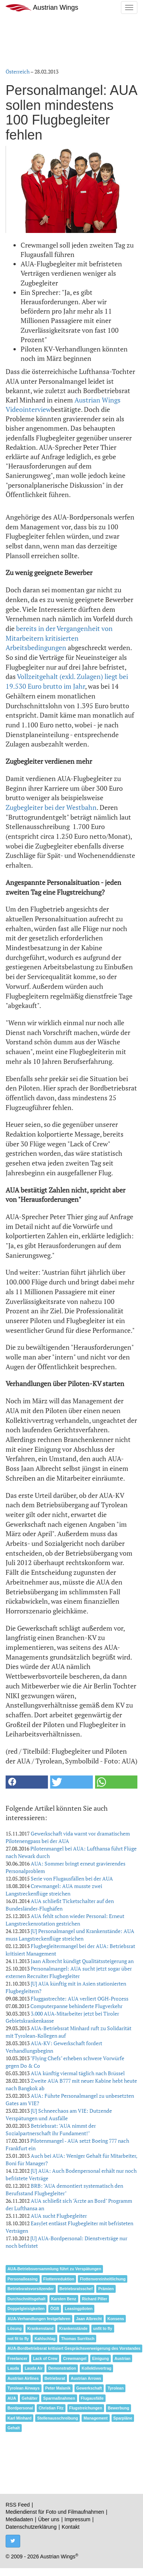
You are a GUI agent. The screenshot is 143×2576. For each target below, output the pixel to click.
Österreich (18, 71)
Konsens (115, 2318)
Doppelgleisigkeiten (26, 2308)
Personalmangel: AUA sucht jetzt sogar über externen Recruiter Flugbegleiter (69, 1972)
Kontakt (70, 2527)
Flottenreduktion (58, 2279)
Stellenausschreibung (57, 2418)
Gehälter (30, 2398)
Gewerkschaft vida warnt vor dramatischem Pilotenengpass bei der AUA (68, 1837)
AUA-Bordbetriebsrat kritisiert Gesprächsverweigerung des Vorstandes (73, 2348)
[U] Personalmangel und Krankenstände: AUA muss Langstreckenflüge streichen (70, 1934)
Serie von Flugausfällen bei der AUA (72, 1878)
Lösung (14, 2328)
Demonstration (62, 2368)
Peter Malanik (58, 2388)
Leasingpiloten (78, 2308)
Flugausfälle (92, 2398)
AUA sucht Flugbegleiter (59, 2215)
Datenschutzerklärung (31, 2527)
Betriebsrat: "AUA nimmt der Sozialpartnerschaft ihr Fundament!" (51, 2129)
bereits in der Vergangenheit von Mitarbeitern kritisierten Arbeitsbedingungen (59, 638)
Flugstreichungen (85, 2408)
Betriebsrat (55, 2378)
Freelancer (17, 2358)
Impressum (77, 2519)
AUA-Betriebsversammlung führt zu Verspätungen (54, 2269)
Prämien (105, 2288)
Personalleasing (22, 2279)
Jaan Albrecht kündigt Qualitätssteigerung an (82, 1961)
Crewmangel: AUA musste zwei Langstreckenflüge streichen (54, 1889)
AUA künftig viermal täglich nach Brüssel (78, 2073)
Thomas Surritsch (77, 2338)
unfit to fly (102, 2328)
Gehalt (13, 2428)
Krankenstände (73, 2328)
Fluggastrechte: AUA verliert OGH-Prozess (79, 1998)
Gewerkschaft (89, 2388)
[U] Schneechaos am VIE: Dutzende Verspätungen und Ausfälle (59, 2114)
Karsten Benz (63, 2299)
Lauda (13, 2368)
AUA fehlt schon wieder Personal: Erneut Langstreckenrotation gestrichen (65, 1919)
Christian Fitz (51, 2408)
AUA (11, 2398)
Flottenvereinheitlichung (102, 2279)
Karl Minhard (19, 2418)
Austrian (123, 2358)
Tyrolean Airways (23, 2388)
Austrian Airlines (23, 2378)
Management (95, 2418)
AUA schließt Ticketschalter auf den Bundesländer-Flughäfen (60, 1904)
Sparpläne (123, 2418)
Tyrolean (115, 2388)
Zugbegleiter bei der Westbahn (51, 807)
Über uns (49, 2519)
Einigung (100, 2358)
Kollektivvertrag (96, 2368)
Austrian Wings (42, 8)
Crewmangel (74, 2358)
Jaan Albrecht (89, 2318)
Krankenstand (40, 2328)
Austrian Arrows (86, 2378)
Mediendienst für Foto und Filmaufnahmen (55, 2512)
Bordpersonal (20, 2408)
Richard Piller (94, 2299)
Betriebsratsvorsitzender (30, 2288)
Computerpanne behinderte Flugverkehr (76, 2006)
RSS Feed (18, 2505)
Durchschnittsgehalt (26, 2299)
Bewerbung (118, 2408)
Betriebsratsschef (76, 2288)
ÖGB (54, 2308)
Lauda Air (34, 2368)
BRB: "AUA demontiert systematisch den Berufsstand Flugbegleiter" (64, 2189)
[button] (27, 1782)
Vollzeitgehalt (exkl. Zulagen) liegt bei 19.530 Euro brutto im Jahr (67, 681)
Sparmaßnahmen (59, 2398)
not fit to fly (18, 2338)
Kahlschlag (44, 2338)
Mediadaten (19, 2519)
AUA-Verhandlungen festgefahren (38, 2318)
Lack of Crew (45, 2358)
